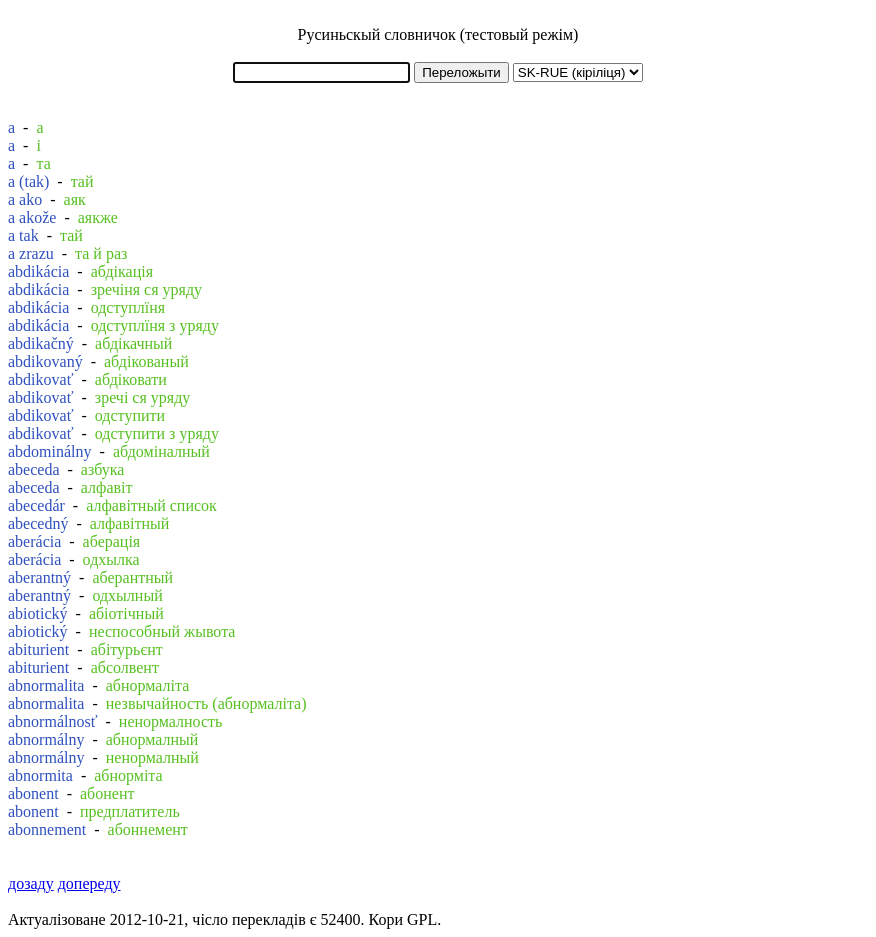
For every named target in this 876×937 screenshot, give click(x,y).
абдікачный (133, 343)
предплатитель (130, 811)
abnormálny (46, 739)
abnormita (40, 775)
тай (82, 181)
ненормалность (171, 721)
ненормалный (152, 757)
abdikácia (38, 271)
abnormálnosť (52, 721)
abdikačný (41, 343)
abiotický (38, 613)
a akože (32, 217)
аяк (75, 199)
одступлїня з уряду (155, 325)
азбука (103, 469)
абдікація (122, 271)
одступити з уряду (157, 433)
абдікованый (146, 361)
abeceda (34, 469)
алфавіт (107, 487)
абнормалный (152, 739)
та (43, 163)
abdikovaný (45, 361)
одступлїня (128, 307)
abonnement (47, 829)
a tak (23, 235)
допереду (89, 883)
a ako (25, 199)
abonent (33, 793)
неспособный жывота (162, 631)
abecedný (38, 523)
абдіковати (131, 379)
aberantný (39, 577)
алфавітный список (151, 505)
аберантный (132, 577)
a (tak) (28, 181)
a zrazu (31, 253)
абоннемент (148, 829)
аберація (112, 541)
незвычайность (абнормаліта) (206, 703)
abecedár (36, 505)
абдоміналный (161, 451)
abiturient (38, 649)
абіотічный (126, 613)
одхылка (111, 559)
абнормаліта (148, 685)
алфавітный (130, 523)
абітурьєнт (127, 649)
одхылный (127, 595)
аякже (98, 217)
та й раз (101, 253)
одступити (130, 415)
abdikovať (40, 379)
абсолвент (125, 667)
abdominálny (50, 451)
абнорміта (128, 775)
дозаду (31, 883)
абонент (107, 793)
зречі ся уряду (142, 397)
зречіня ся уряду (146, 289)
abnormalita (46, 685)
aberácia (34, 541)
